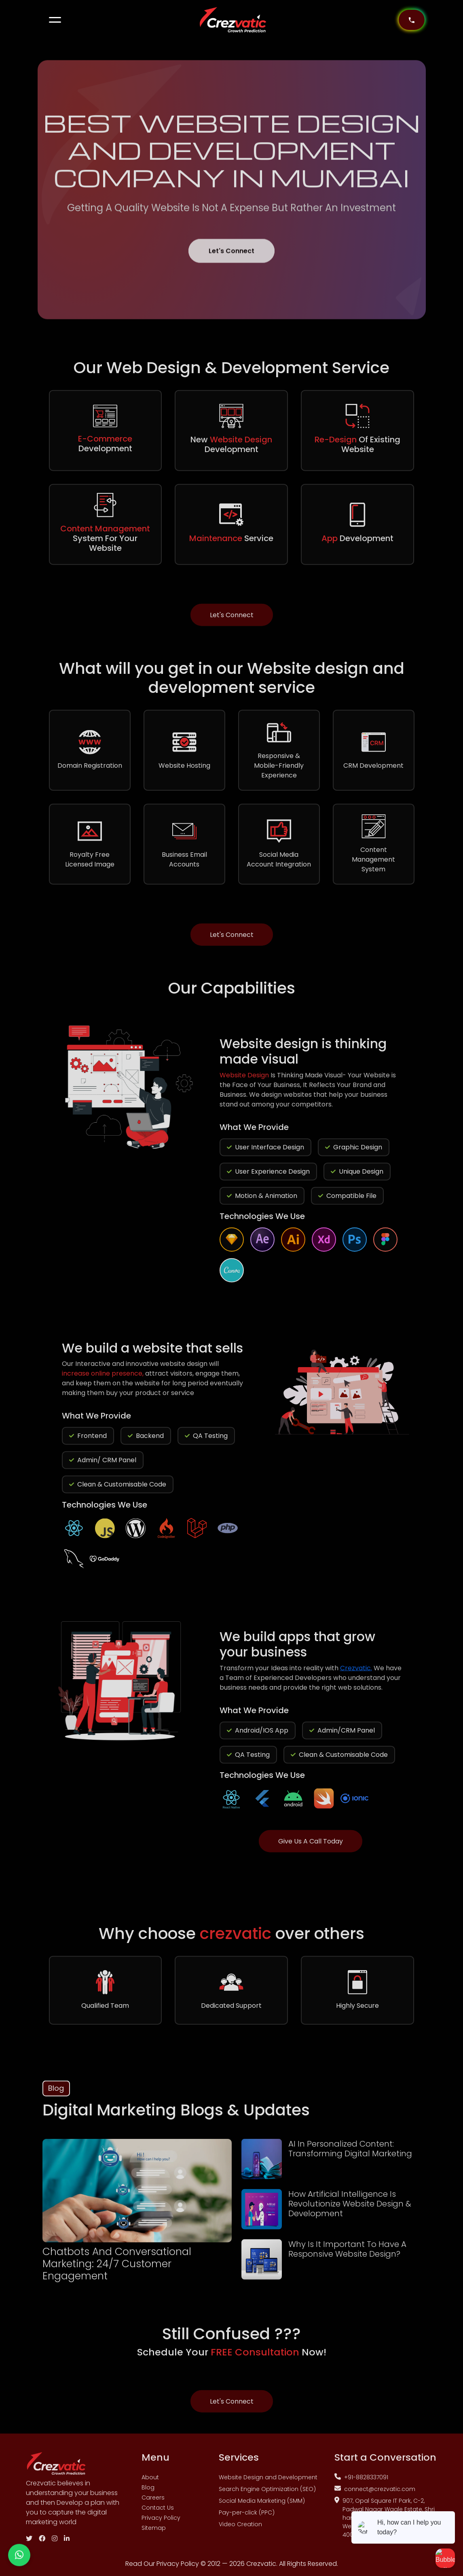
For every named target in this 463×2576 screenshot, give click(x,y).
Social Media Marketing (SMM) (262, 2506)
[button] (55, 20)
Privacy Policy (161, 2523)
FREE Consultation (256, 2357)
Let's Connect (231, 261)
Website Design (245, 1080)
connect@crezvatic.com (374, 2494)
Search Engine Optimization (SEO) (267, 2494)
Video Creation (240, 2529)
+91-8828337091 (361, 2482)
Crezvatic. (356, 1673)
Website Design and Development (268, 2482)
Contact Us (158, 2513)
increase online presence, (103, 1378)
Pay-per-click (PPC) (247, 2518)
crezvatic (237, 1939)
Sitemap (154, 2533)
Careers (153, 2503)
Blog (148, 2493)
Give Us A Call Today (310, 1846)
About (150, 2482)
